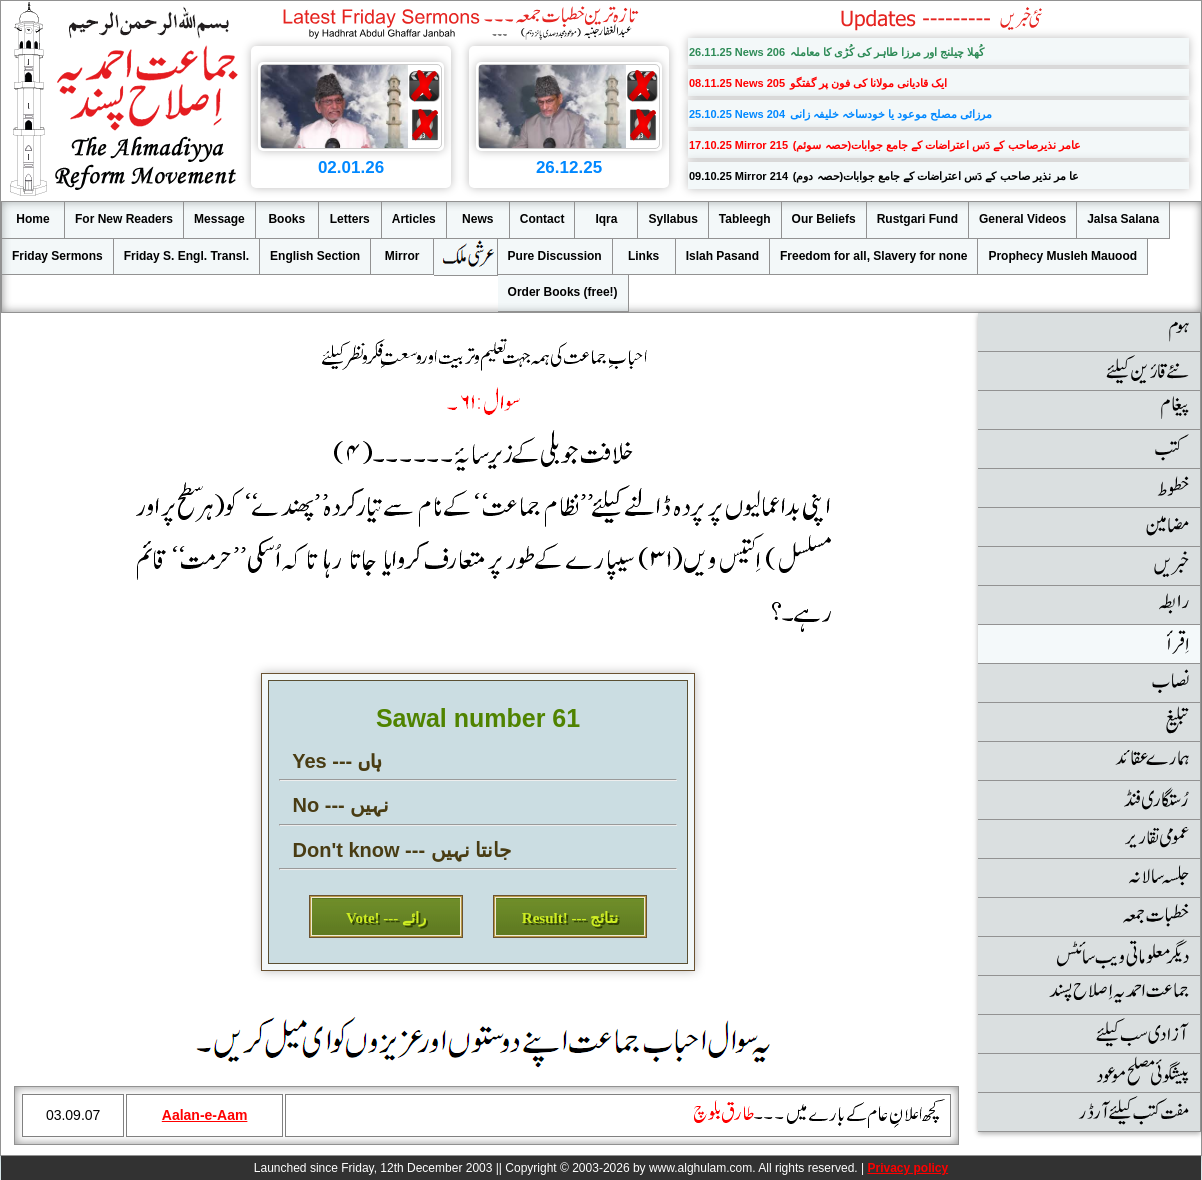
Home (32, 219)
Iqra (606, 219)
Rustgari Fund (917, 219)
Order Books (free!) (563, 292)
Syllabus (672, 219)
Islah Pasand (722, 256)
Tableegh (745, 219)
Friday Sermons (57, 256)
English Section (315, 256)
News (477, 219)
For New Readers (124, 219)
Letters (350, 219)
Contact (542, 219)
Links (643, 256)
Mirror (402, 256)
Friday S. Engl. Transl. (186, 256)
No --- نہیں (341, 805)
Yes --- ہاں (337, 761)
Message (219, 219)
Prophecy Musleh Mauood (1062, 256)
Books (286, 219)
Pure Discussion (555, 256)
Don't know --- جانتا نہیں (402, 850)
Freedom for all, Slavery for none (873, 256)
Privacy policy (907, 1168)
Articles (414, 219)
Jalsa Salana (1123, 219)
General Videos (1022, 219)
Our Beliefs (824, 219)
